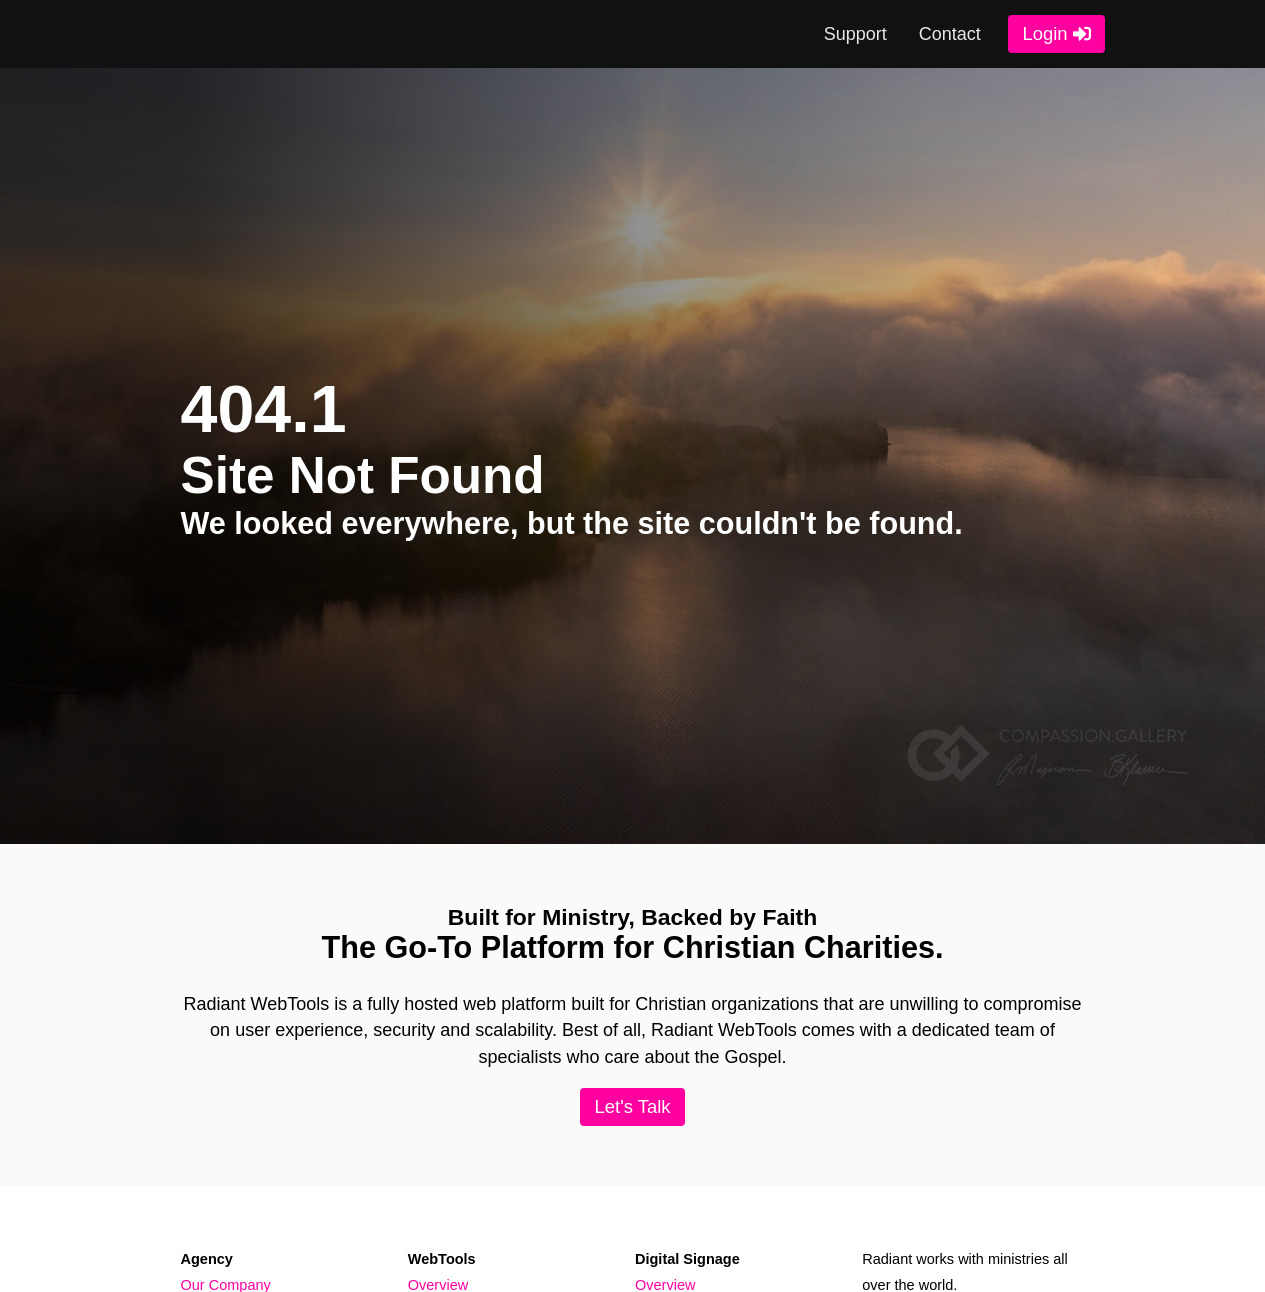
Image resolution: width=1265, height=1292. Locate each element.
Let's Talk (633, 1106)
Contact (950, 34)
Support (855, 34)
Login (1045, 33)
